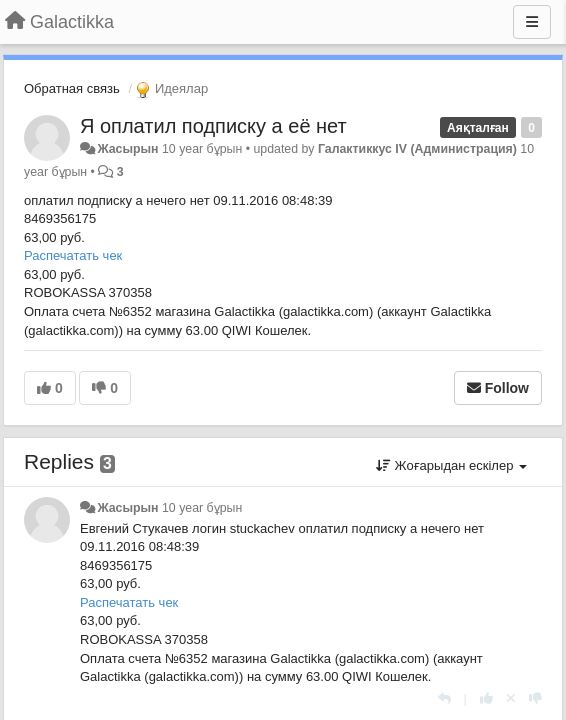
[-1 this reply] (535, 698)
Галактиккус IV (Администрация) (417, 149)
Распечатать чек (73, 255)
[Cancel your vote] (511, 698)
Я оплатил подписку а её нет (213, 126)
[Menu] (532, 22)
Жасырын (127, 149)
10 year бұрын (202, 508)
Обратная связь (72, 88)
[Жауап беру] (444, 698)
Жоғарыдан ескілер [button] (451, 465)
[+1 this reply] (486, 698)
